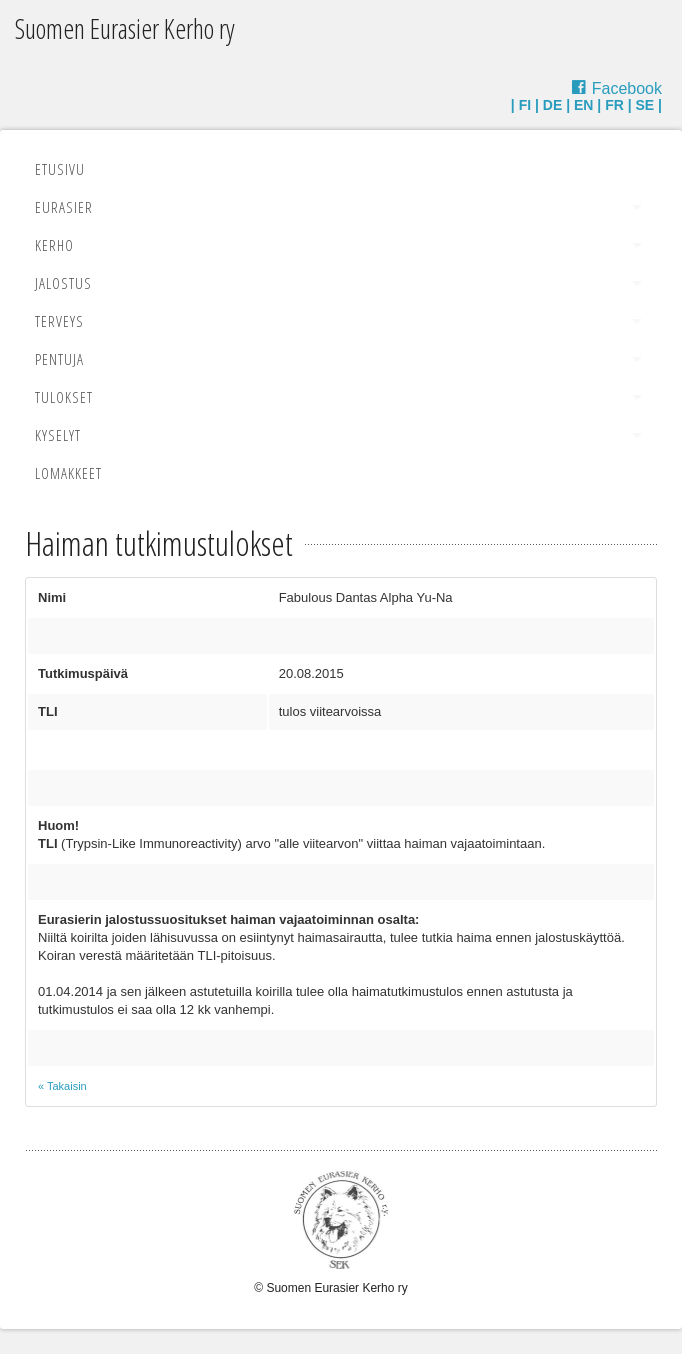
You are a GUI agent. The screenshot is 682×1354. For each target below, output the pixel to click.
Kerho (54, 245)
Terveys (59, 321)
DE (552, 105)
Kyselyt (58, 435)
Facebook (627, 88)
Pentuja (59, 359)
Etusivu (60, 169)
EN (583, 105)
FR (614, 105)
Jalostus (63, 283)
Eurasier (64, 207)
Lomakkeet (68, 473)
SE (645, 105)
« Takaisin (62, 1086)
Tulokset (64, 397)
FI (525, 105)
